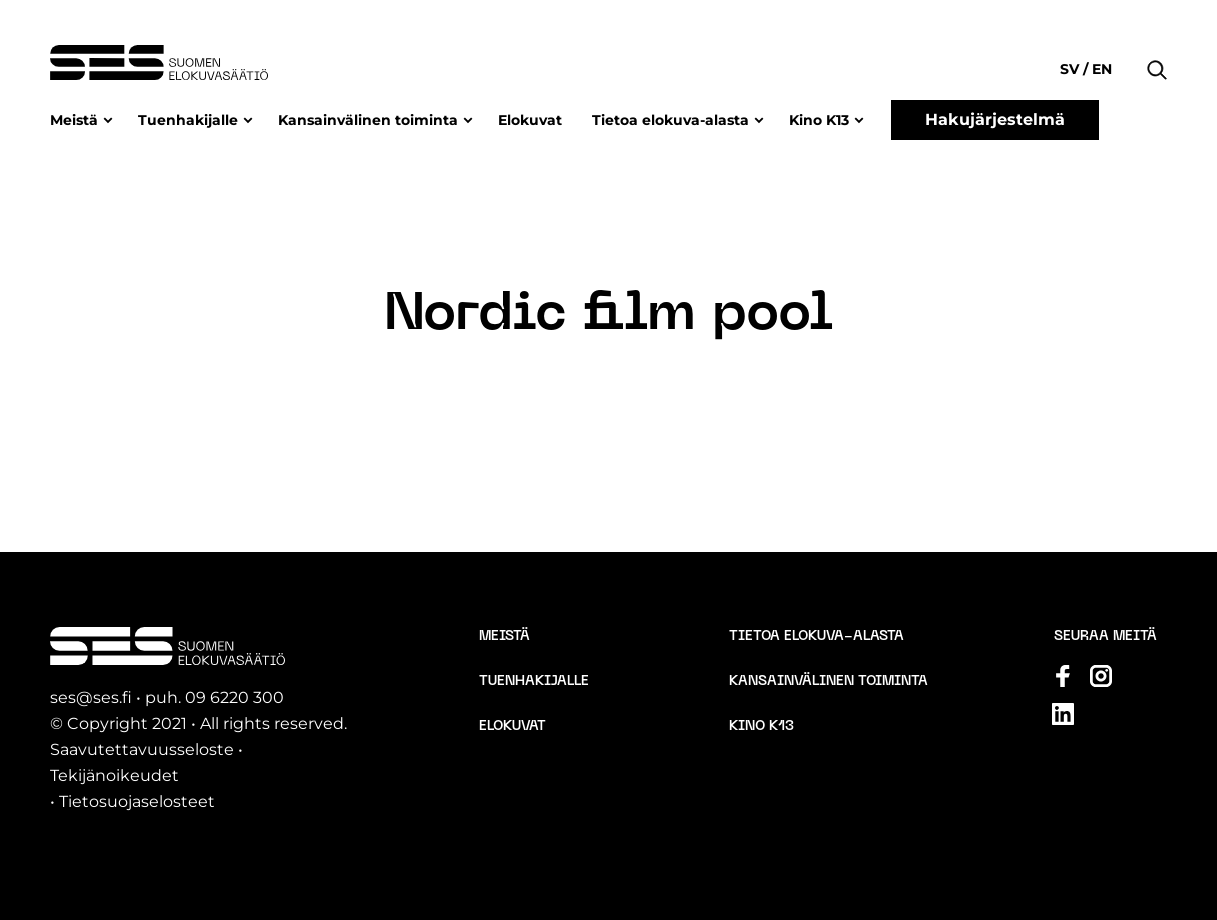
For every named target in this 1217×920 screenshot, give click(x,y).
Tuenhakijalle (188, 120)
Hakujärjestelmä (995, 119)
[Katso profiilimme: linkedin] (1063, 714)
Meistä (74, 120)
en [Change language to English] (1100, 69)
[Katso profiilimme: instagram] (1101, 676)
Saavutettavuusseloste (142, 749)
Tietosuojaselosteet (137, 801)
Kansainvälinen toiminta (368, 120)
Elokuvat (530, 120)
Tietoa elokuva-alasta (670, 120)
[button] (1157, 40)
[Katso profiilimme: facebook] (1063, 676)
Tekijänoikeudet (114, 775)
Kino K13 (819, 120)
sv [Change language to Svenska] (1071, 69)
